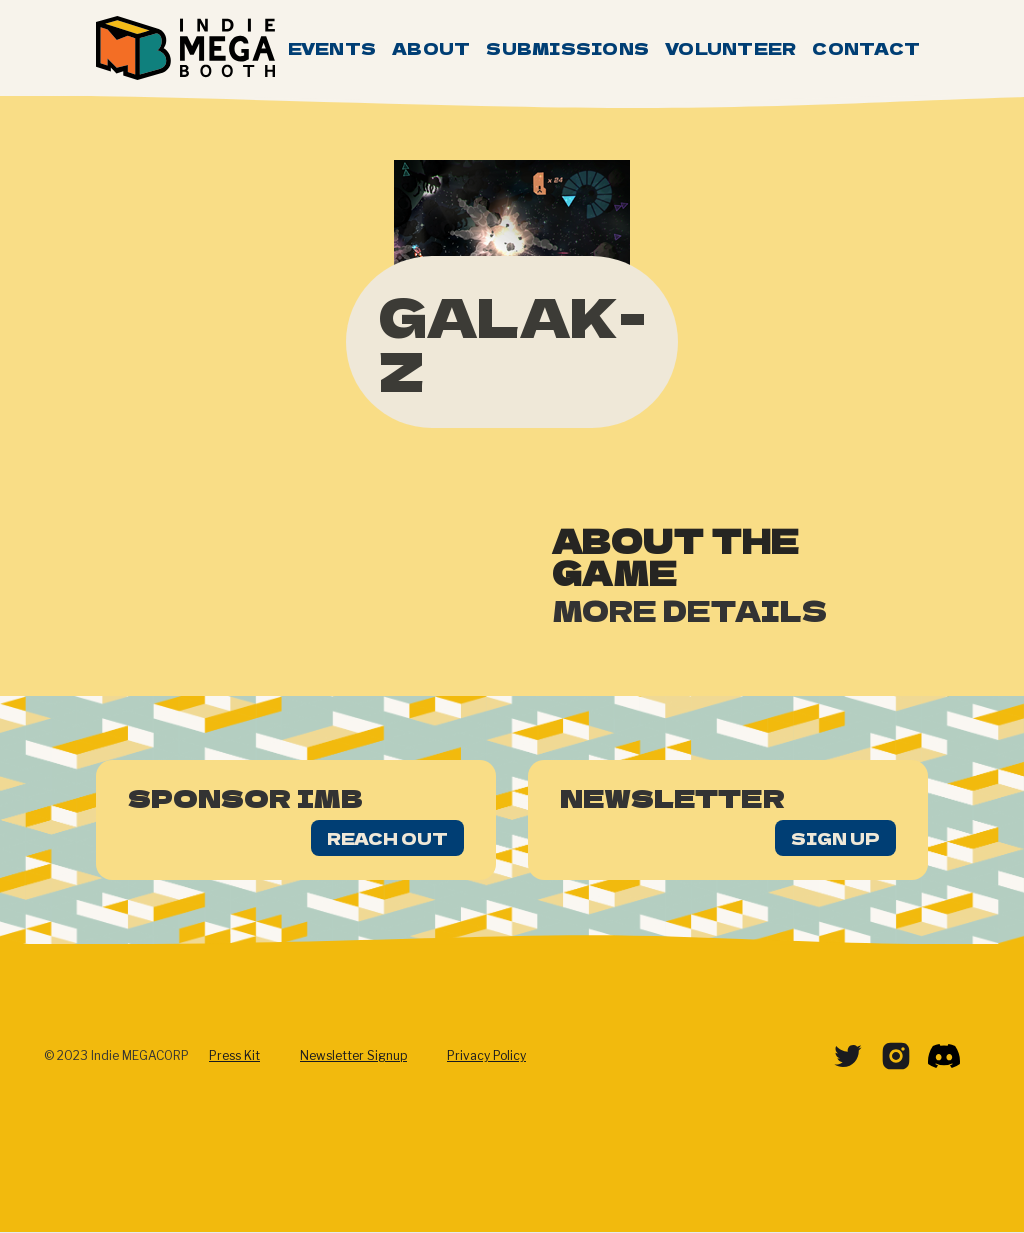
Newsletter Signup (353, 1055)
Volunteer (730, 48)
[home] (185, 48)
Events (332, 48)
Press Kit (234, 1055)
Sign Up (835, 838)
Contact (866, 48)
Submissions (567, 48)
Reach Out (387, 838)
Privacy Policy (486, 1055)
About (431, 48)
